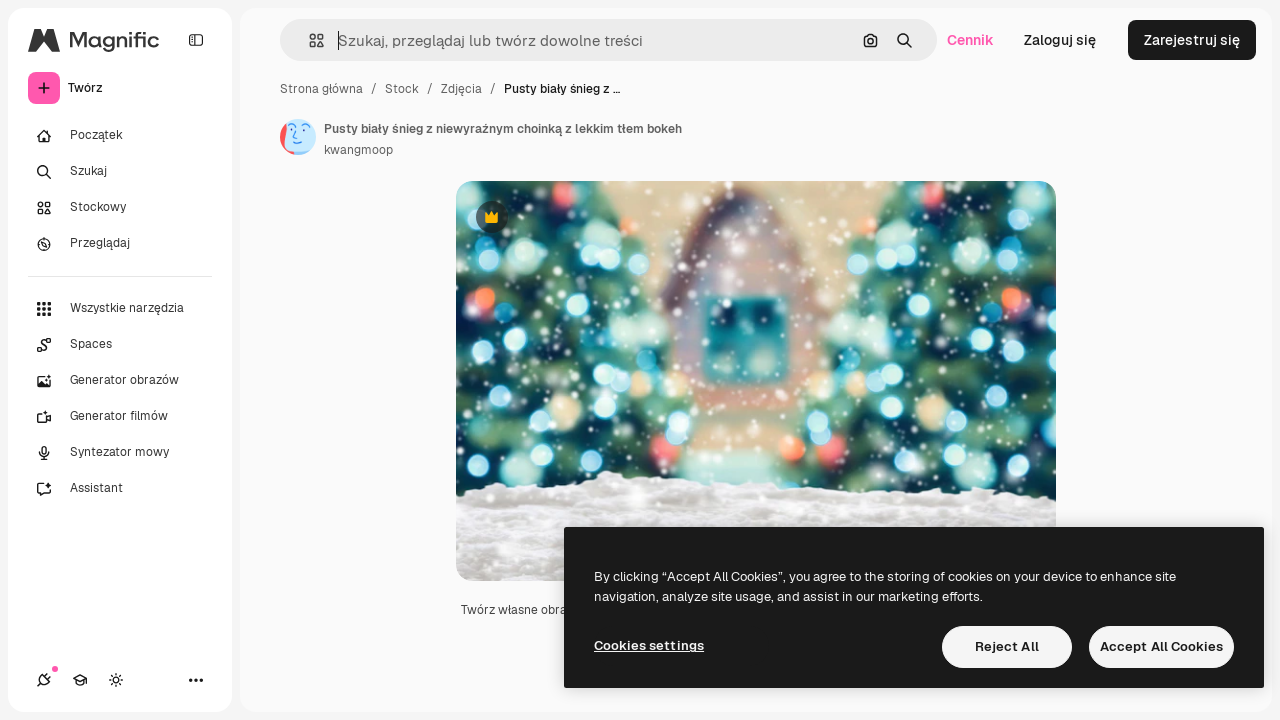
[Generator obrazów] (120, 381)
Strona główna (321, 89)
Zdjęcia (461, 89)
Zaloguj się (1060, 40)
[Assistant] (120, 489)
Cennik (970, 40)
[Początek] (120, 136)
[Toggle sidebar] (196, 40)
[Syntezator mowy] (120, 453)
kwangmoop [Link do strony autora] (358, 150)
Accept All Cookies (1161, 646)
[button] (308, 40)
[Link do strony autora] (298, 137)
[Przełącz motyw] (116, 680)
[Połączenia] (44, 680)
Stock (402, 89)
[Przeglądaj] (120, 244)
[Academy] (80, 680)
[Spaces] (120, 345)
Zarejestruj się (1192, 40)
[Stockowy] (120, 208)
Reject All (1007, 646)
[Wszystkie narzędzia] (120, 309)
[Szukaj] (120, 172)
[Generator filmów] (120, 417)
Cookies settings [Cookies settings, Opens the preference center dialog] (649, 645)
